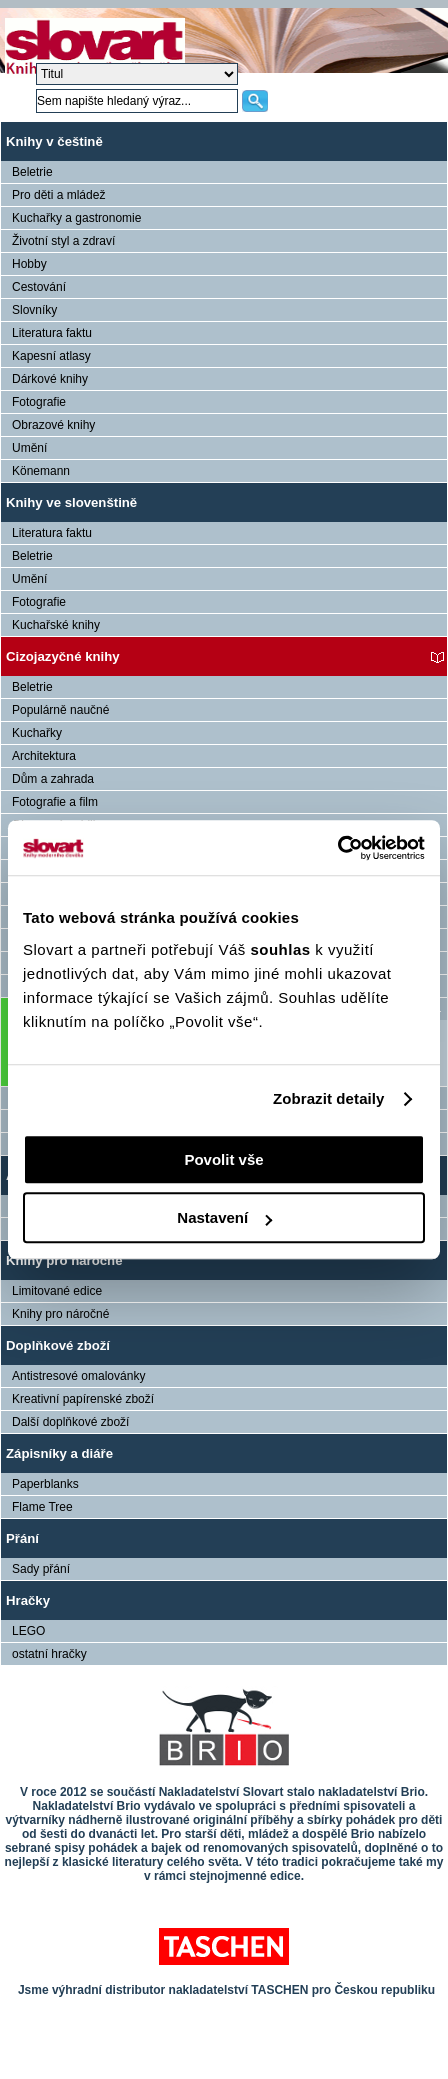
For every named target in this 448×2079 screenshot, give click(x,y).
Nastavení (224, 1217)
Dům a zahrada (53, 779)
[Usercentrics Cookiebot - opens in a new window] (337, 848)
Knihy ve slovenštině (71, 502)
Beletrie (32, 172)
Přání (22, 1538)
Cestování (39, 287)
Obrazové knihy (53, 425)
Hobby (29, 264)
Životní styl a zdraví (63, 241)
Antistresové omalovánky (78, 1376)
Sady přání (41, 1569)
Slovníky (34, 310)
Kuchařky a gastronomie (76, 218)
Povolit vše (223, 1159)
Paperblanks (45, 1484)
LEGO (28, 1631)
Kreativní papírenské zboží (83, 1399)
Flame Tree (42, 1507)
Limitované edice (57, 1291)
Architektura (44, 756)
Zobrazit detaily (329, 1098)
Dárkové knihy (50, 379)
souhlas (282, 949)
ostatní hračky (49, 1654)
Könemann (41, 471)
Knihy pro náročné (64, 1260)
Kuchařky (37, 733)
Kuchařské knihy (56, 625)
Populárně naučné (60, 710)
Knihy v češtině (54, 141)
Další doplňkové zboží (70, 1422)
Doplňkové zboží (58, 1345)
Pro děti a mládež (58, 195)
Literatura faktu (52, 333)
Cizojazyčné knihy (63, 656)
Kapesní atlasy (51, 356)
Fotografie (39, 402)
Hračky (28, 1600)
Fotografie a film (55, 802)
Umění (29, 448)
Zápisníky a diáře (59, 1453)
